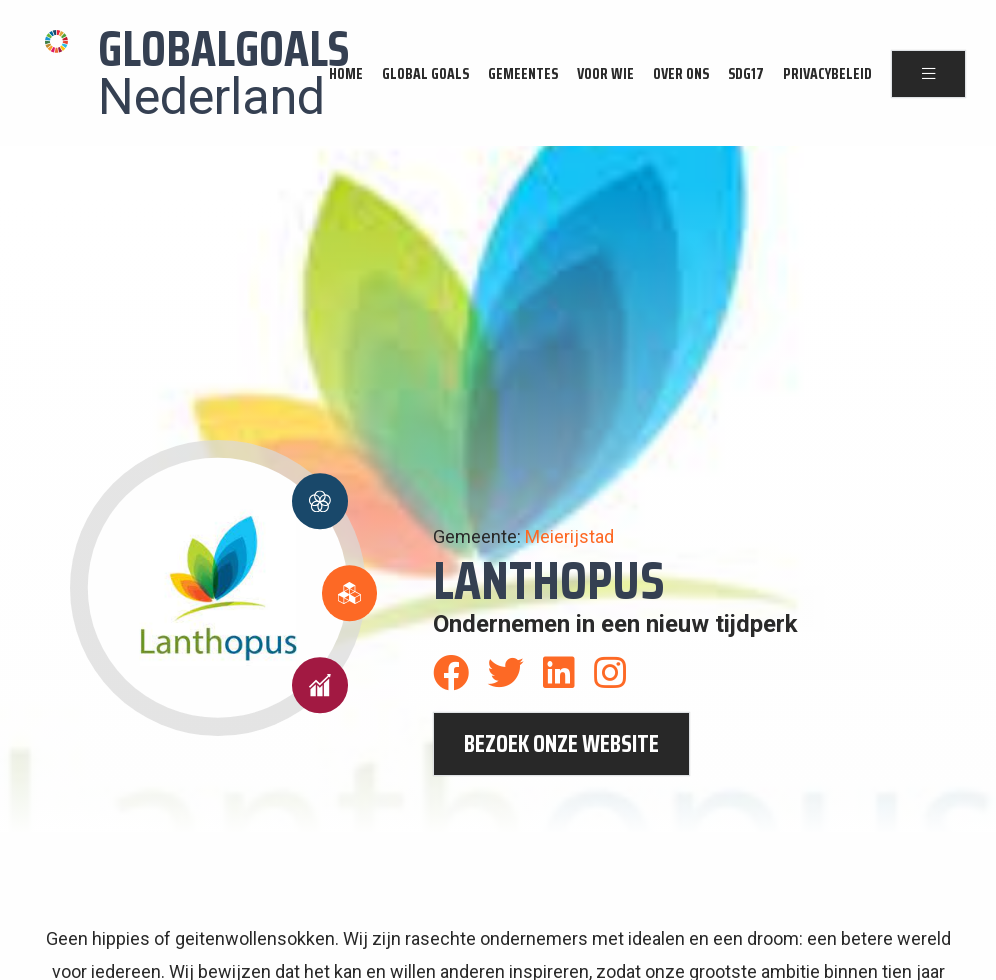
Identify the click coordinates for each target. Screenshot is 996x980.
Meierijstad (569, 536)
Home (346, 74)
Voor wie (605, 74)
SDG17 (746, 74)
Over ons (681, 74)
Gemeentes (523, 74)
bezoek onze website (561, 744)
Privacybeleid (827, 74)
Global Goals (425, 74)
